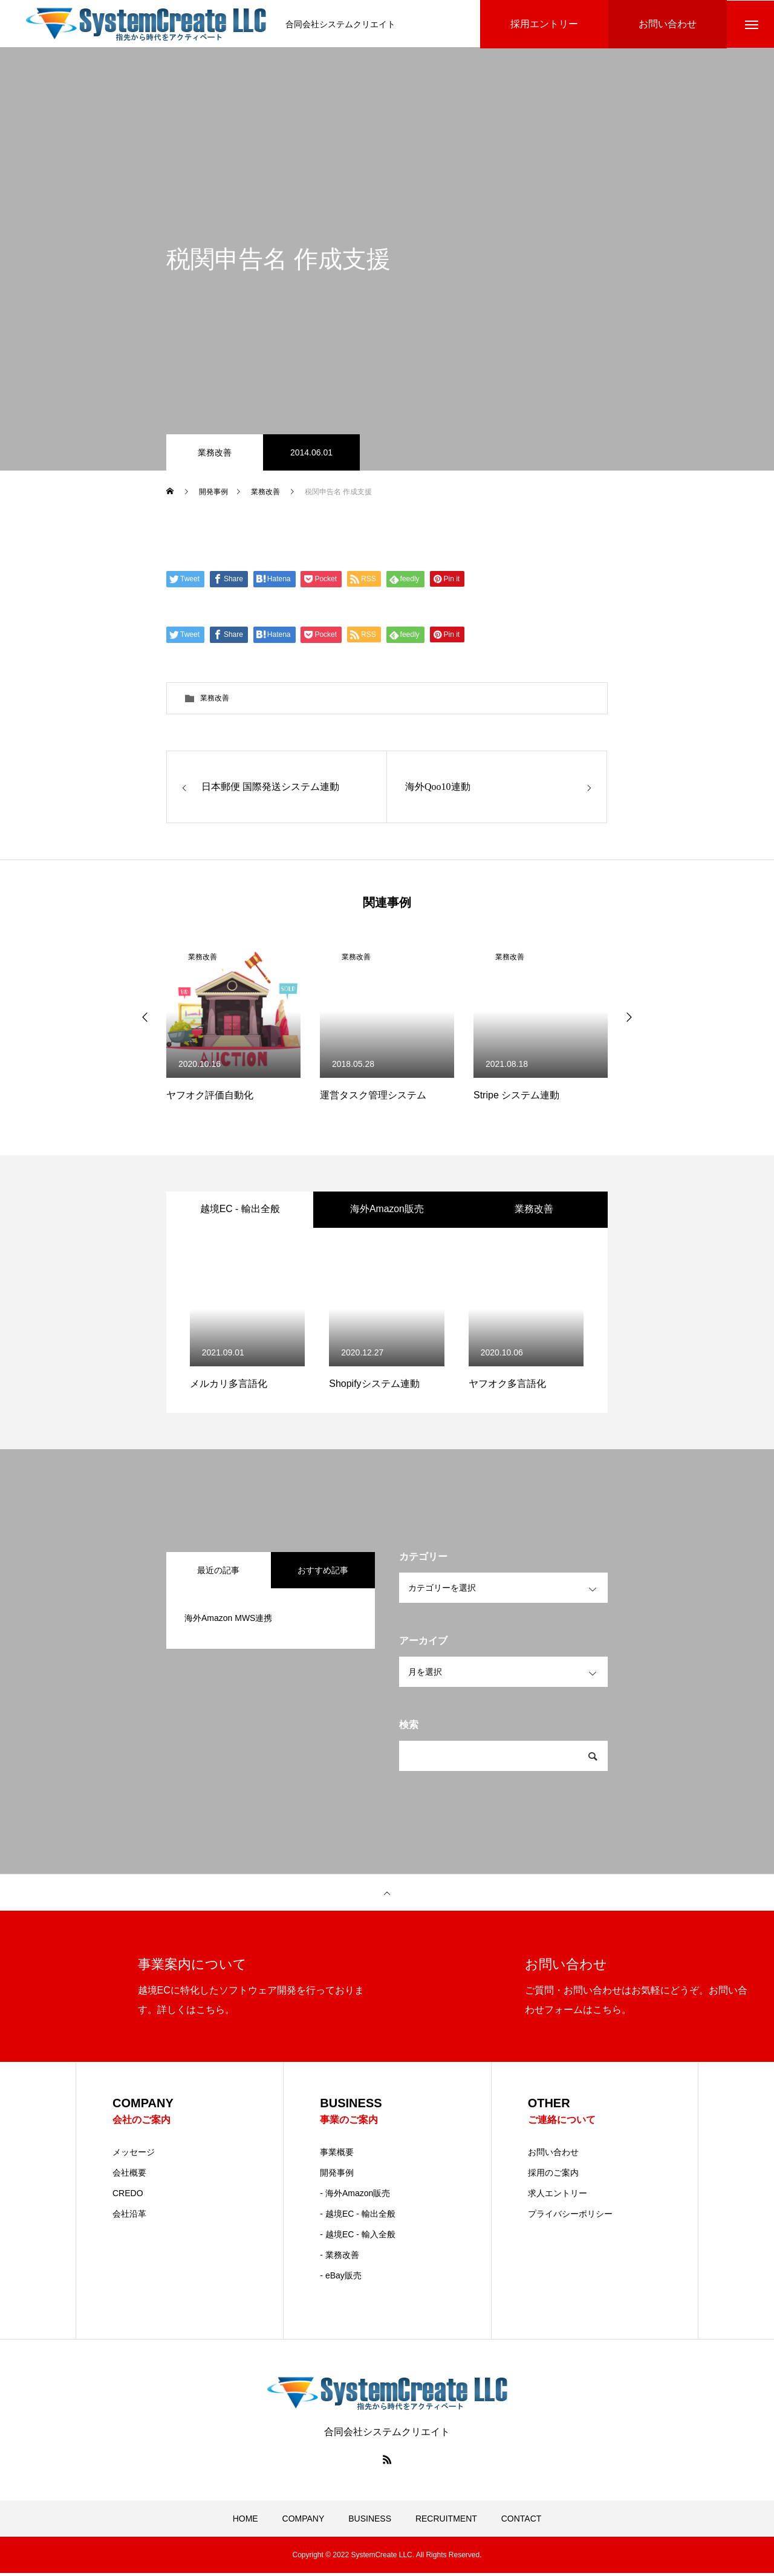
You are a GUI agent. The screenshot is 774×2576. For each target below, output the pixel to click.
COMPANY (303, 2521)
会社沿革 (129, 2216)
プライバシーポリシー (570, 2216)
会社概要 (129, 2175)
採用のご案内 (553, 2175)
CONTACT (521, 2521)
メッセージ (133, 2155)
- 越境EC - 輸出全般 (357, 2216)
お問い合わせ (553, 2155)
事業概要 (337, 2155)
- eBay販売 (340, 2278)
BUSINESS (369, 2521)
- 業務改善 (339, 2258)
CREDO (127, 2196)
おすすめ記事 (323, 1573)
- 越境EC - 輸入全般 (357, 2237)
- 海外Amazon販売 (355, 2196)
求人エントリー (557, 2196)
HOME (245, 2521)
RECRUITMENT (446, 2521)
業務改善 (215, 453)
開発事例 (337, 2175)
